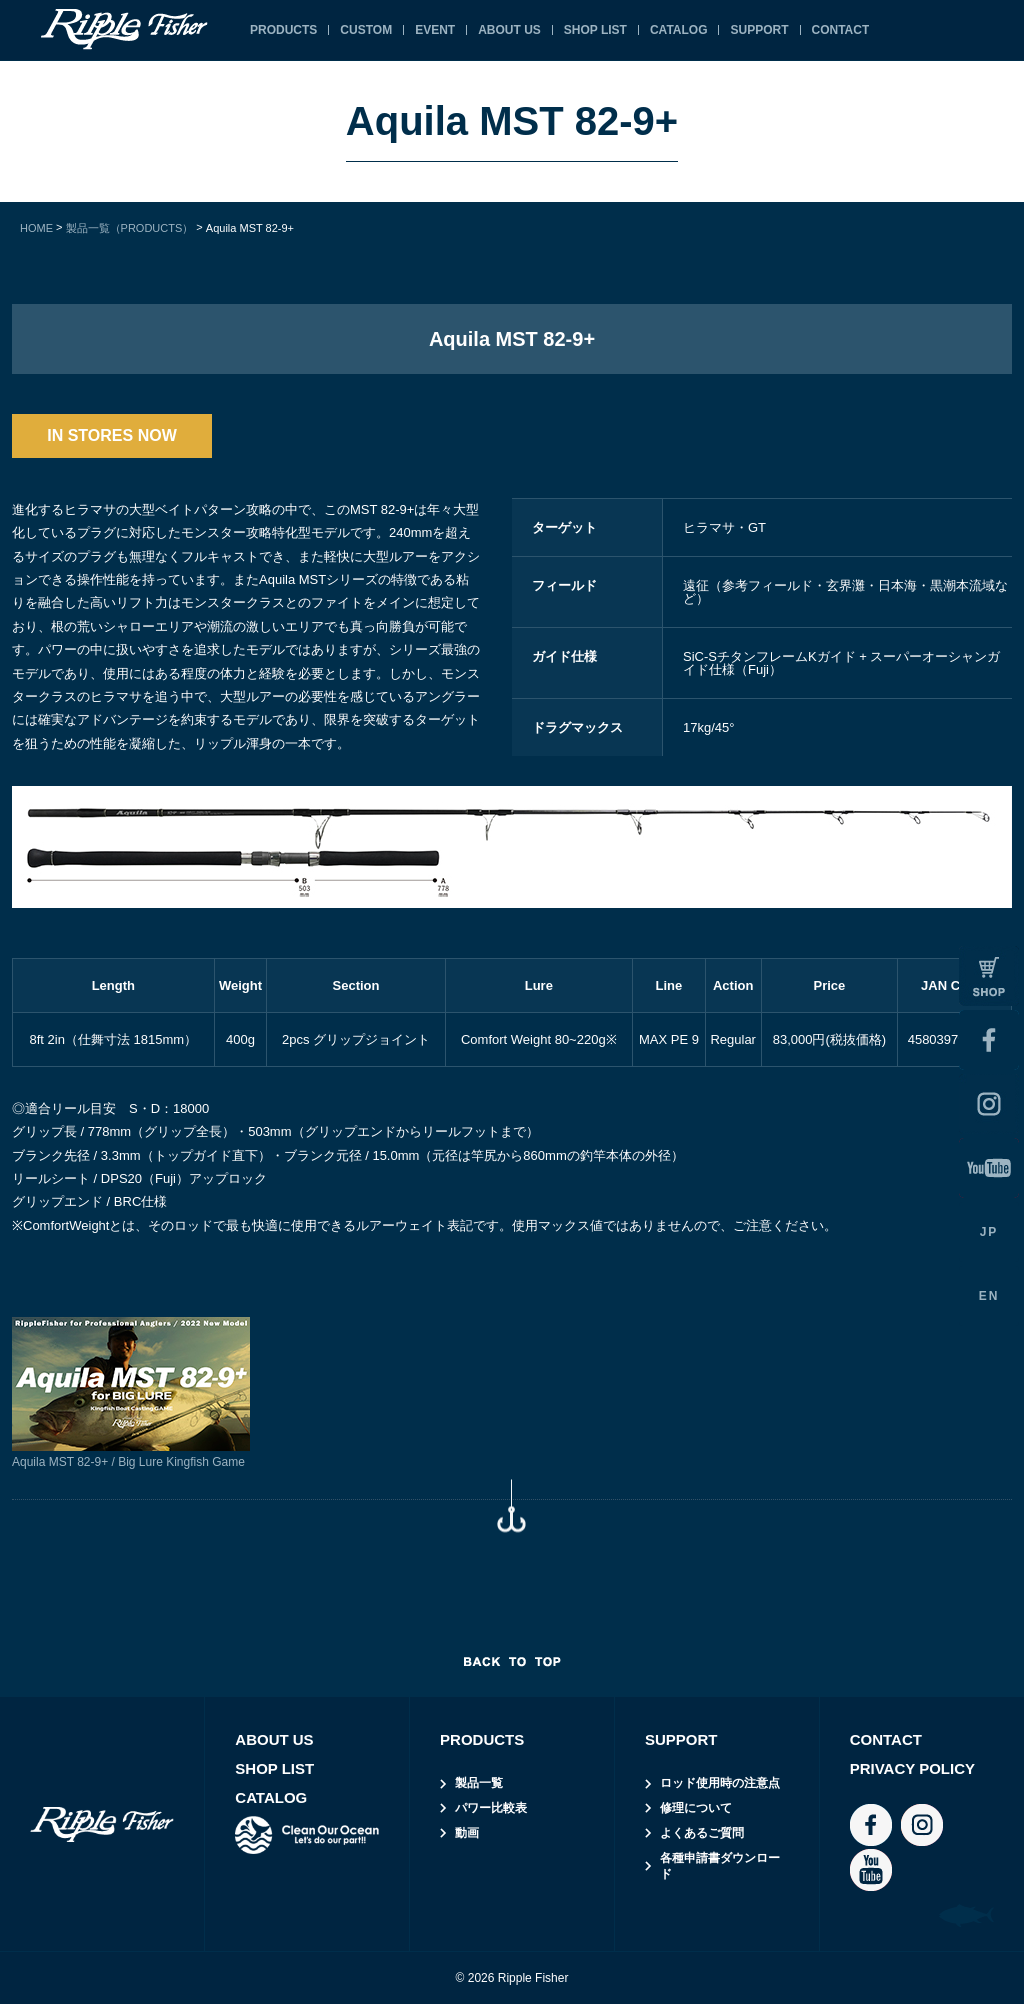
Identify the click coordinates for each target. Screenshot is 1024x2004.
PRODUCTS (283, 30)
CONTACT (841, 30)
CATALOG (679, 30)
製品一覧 (479, 1783)
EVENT (435, 30)
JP (989, 1232)
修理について (696, 1808)
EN (989, 1296)
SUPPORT (759, 30)
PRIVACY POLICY (912, 1768)
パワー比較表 (491, 1808)
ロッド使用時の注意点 (720, 1783)
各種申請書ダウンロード (720, 1866)
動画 (467, 1833)
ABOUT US (509, 30)
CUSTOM (366, 30)
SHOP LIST (595, 30)
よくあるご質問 (702, 1833)
